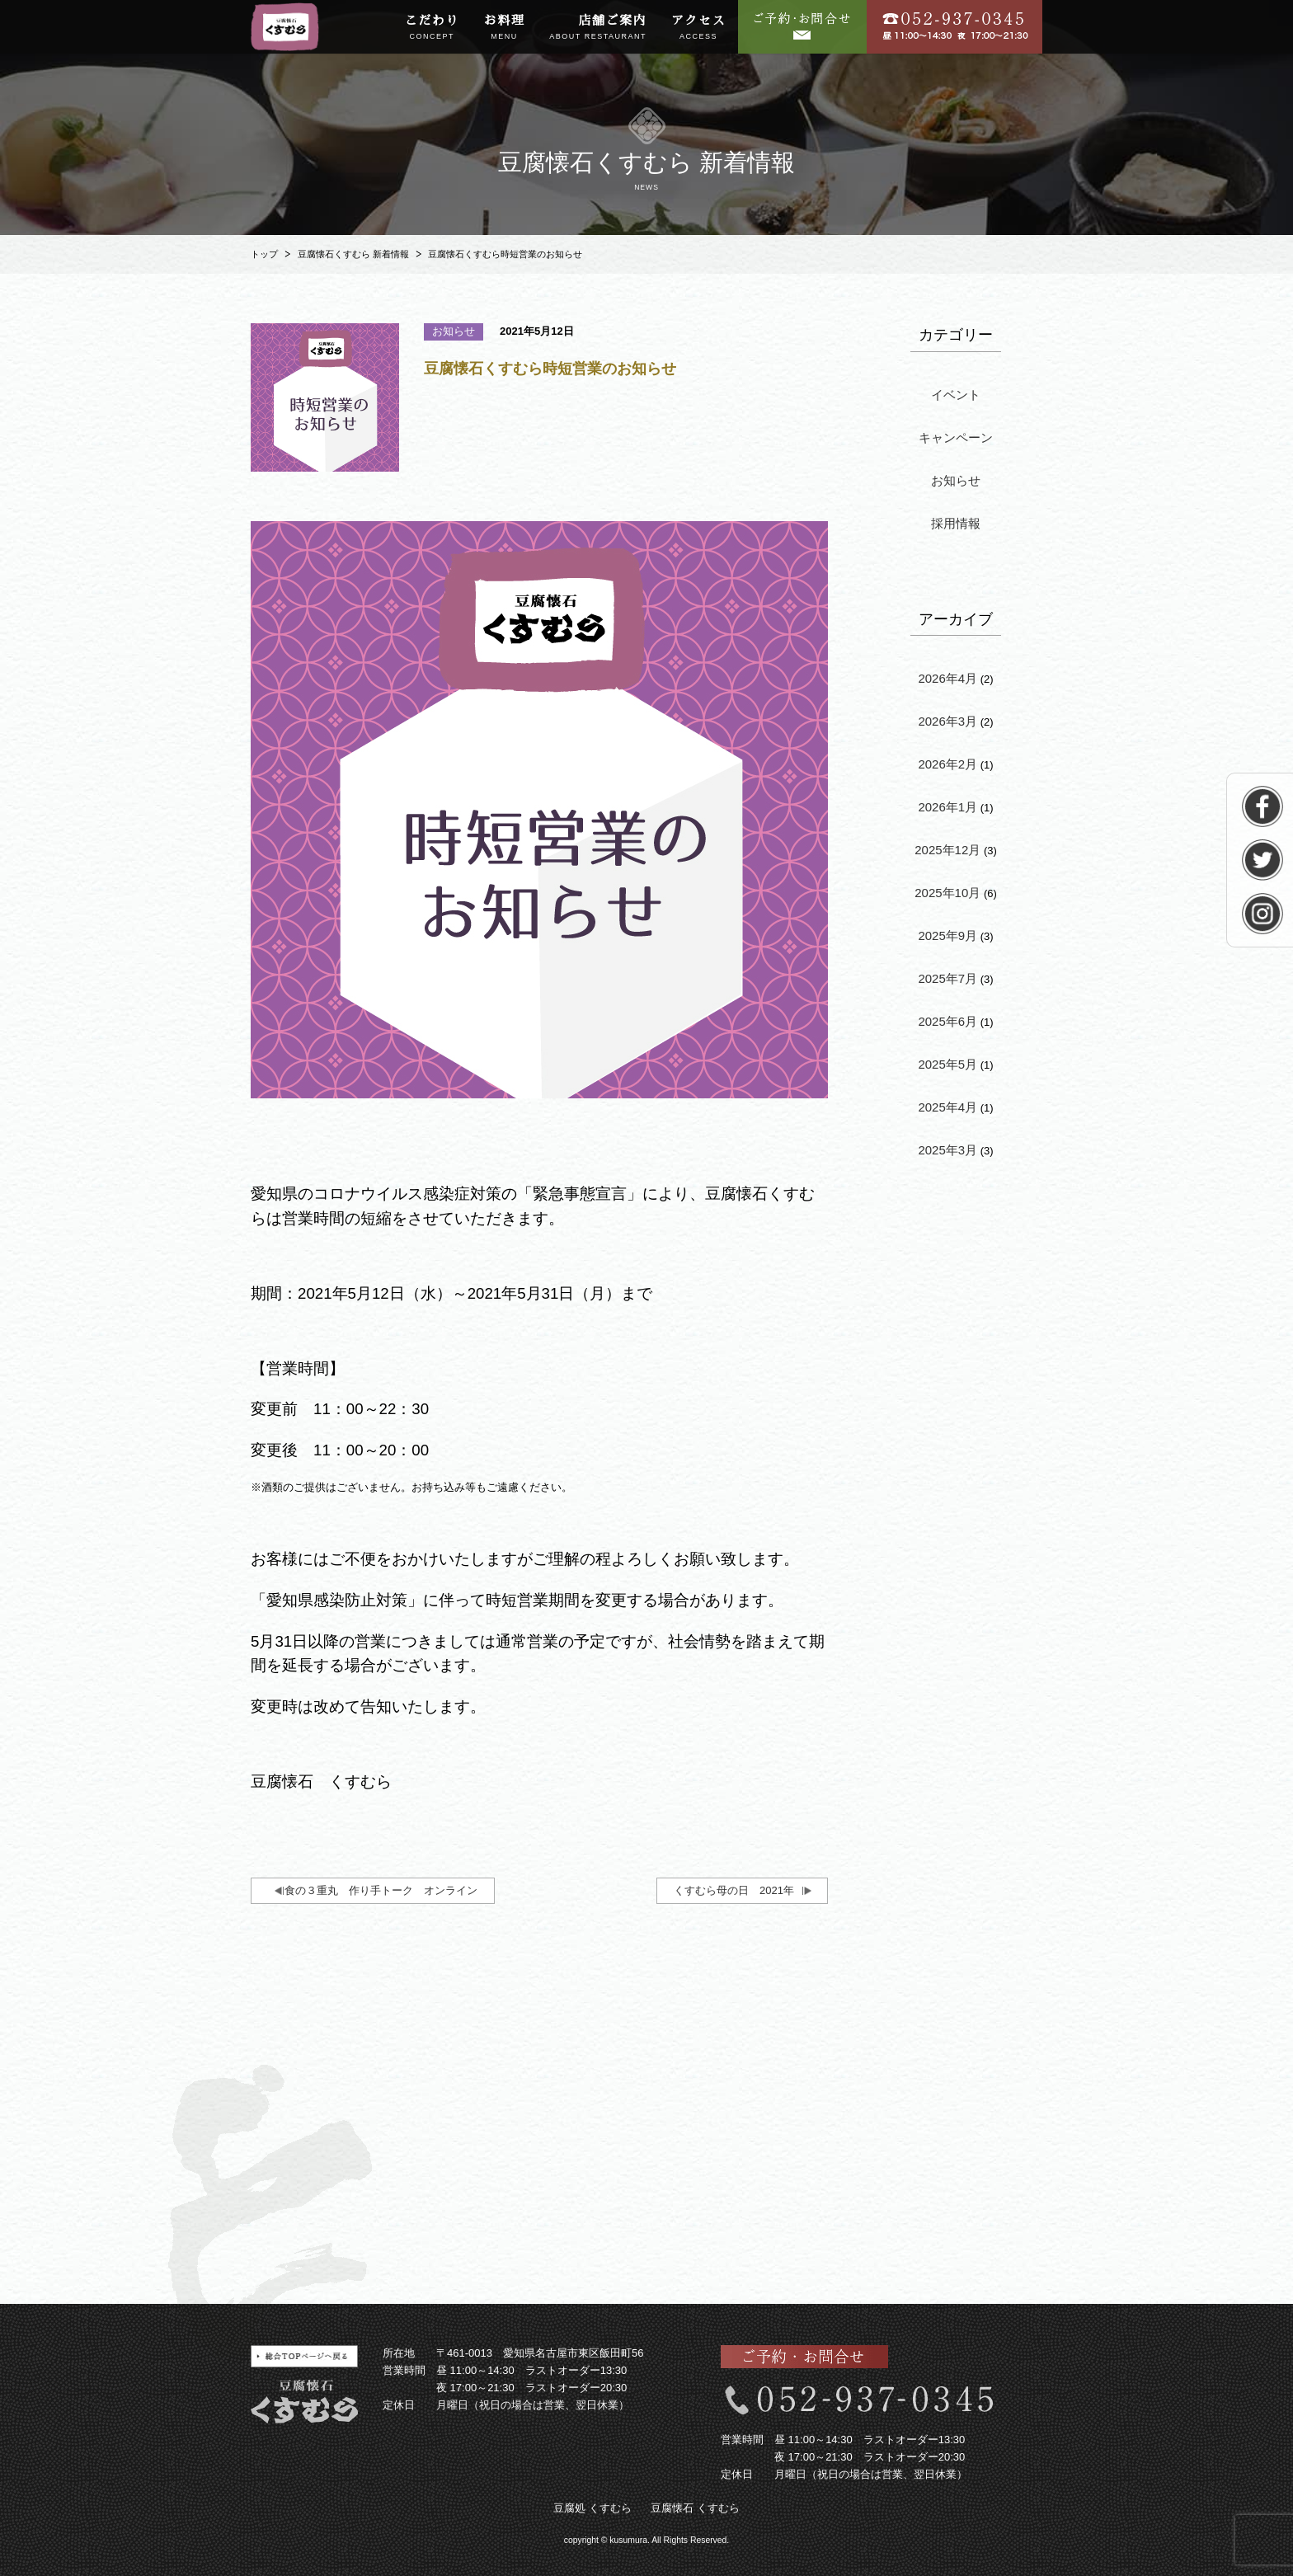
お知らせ (955, 480)
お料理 (504, 27)
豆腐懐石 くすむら (695, 2508)
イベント (955, 395)
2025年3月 (947, 1150)
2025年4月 (947, 1107)
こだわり (432, 27)
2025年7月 (947, 978)
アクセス (698, 27)
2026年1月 (947, 807)
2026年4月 (947, 678)
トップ (264, 254)
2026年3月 (947, 721)
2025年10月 (947, 893)
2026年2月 (947, 764)
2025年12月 (947, 850)
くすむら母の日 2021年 (734, 1890)
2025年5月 (947, 1064)
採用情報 (955, 523)
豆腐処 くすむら (592, 2508)
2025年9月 (947, 935)
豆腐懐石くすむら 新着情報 (353, 254)
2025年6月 (947, 1021)
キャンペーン (956, 437)
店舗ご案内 (597, 27)
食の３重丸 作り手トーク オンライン (380, 1890)
